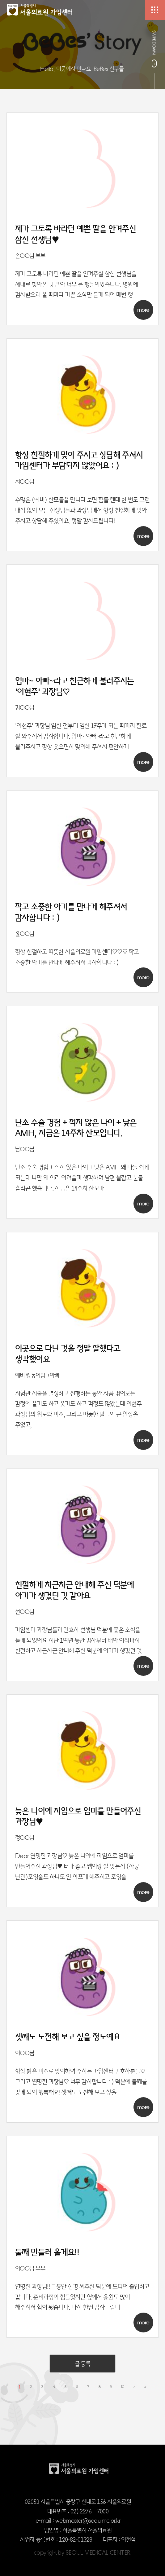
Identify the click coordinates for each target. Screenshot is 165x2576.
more (143, 309)
